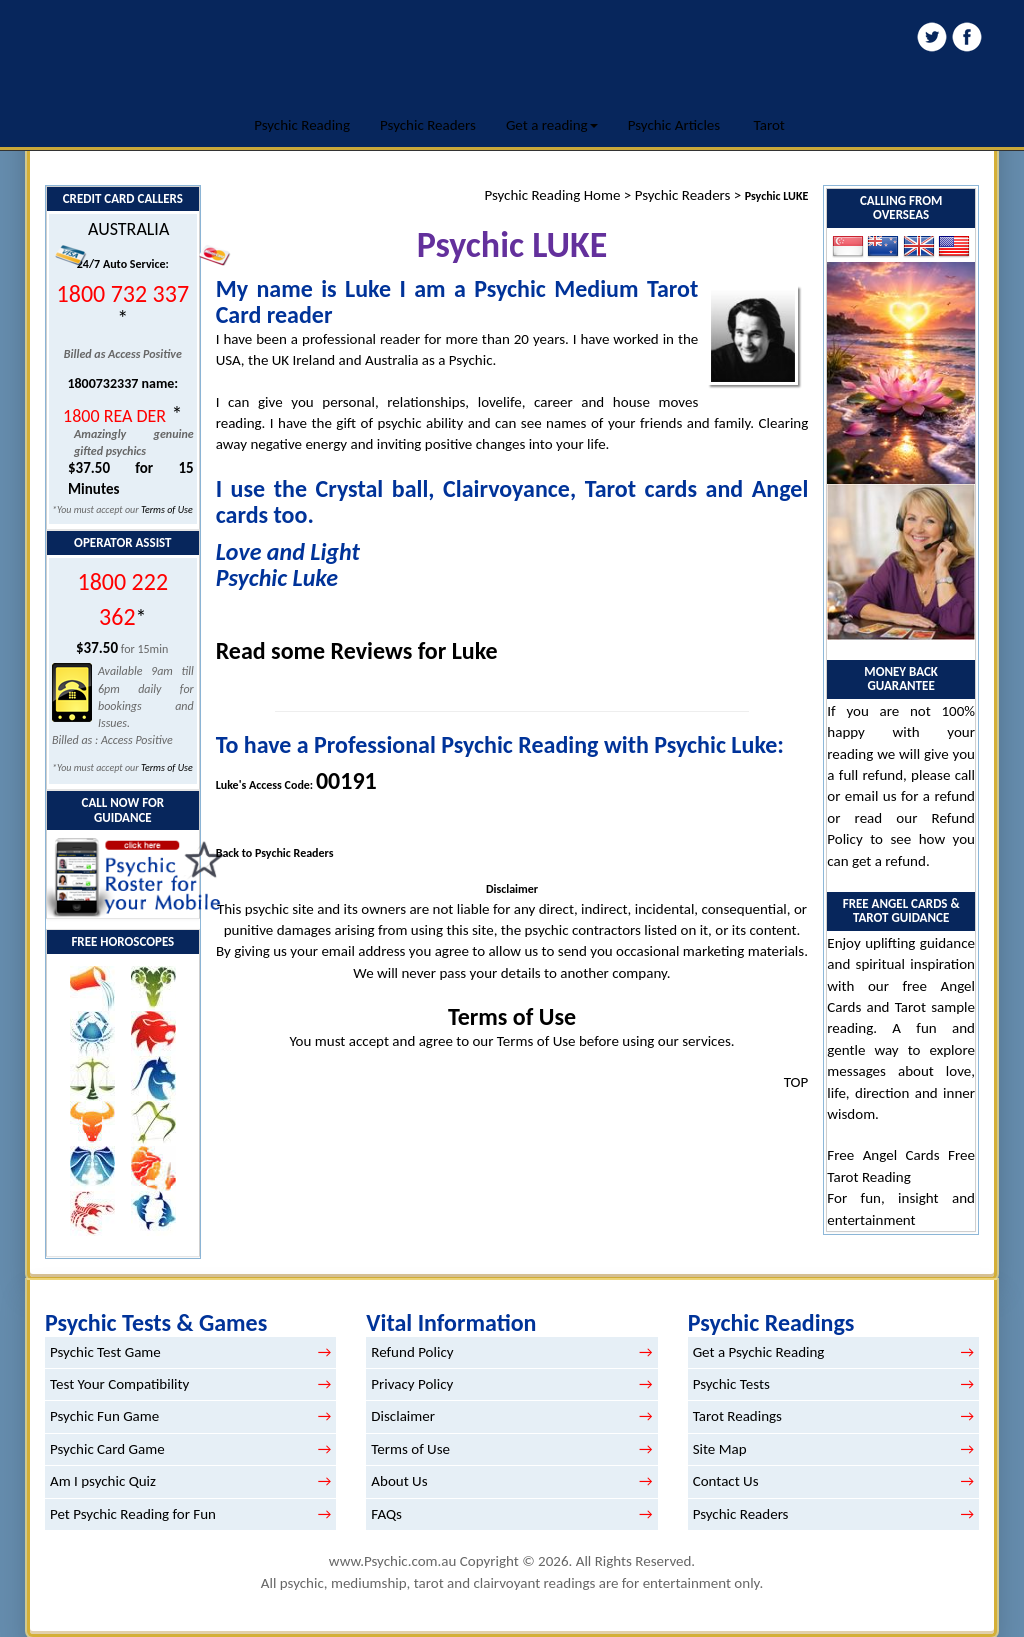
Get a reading (552, 125)
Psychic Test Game (105, 1352)
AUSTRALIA (128, 229)
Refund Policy (412, 1352)
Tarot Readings (737, 1416)
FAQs (386, 1514)
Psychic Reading (302, 125)
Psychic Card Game (107, 1449)
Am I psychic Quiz (103, 1481)
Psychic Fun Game (104, 1416)
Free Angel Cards (887, 1155)
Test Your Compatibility (119, 1384)
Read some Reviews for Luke (357, 650)
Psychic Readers (428, 125)
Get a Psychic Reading (759, 1352)
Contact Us (726, 1481)
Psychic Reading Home (552, 195)
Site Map (720, 1449)
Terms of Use (167, 509)
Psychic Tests (731, 1384)
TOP (796, 1082)
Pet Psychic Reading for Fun (133, 1514)
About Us (399, 1481)
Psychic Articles (674, 125)
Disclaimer (403, 1416)
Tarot (769, 125)
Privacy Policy (412, 1384)
